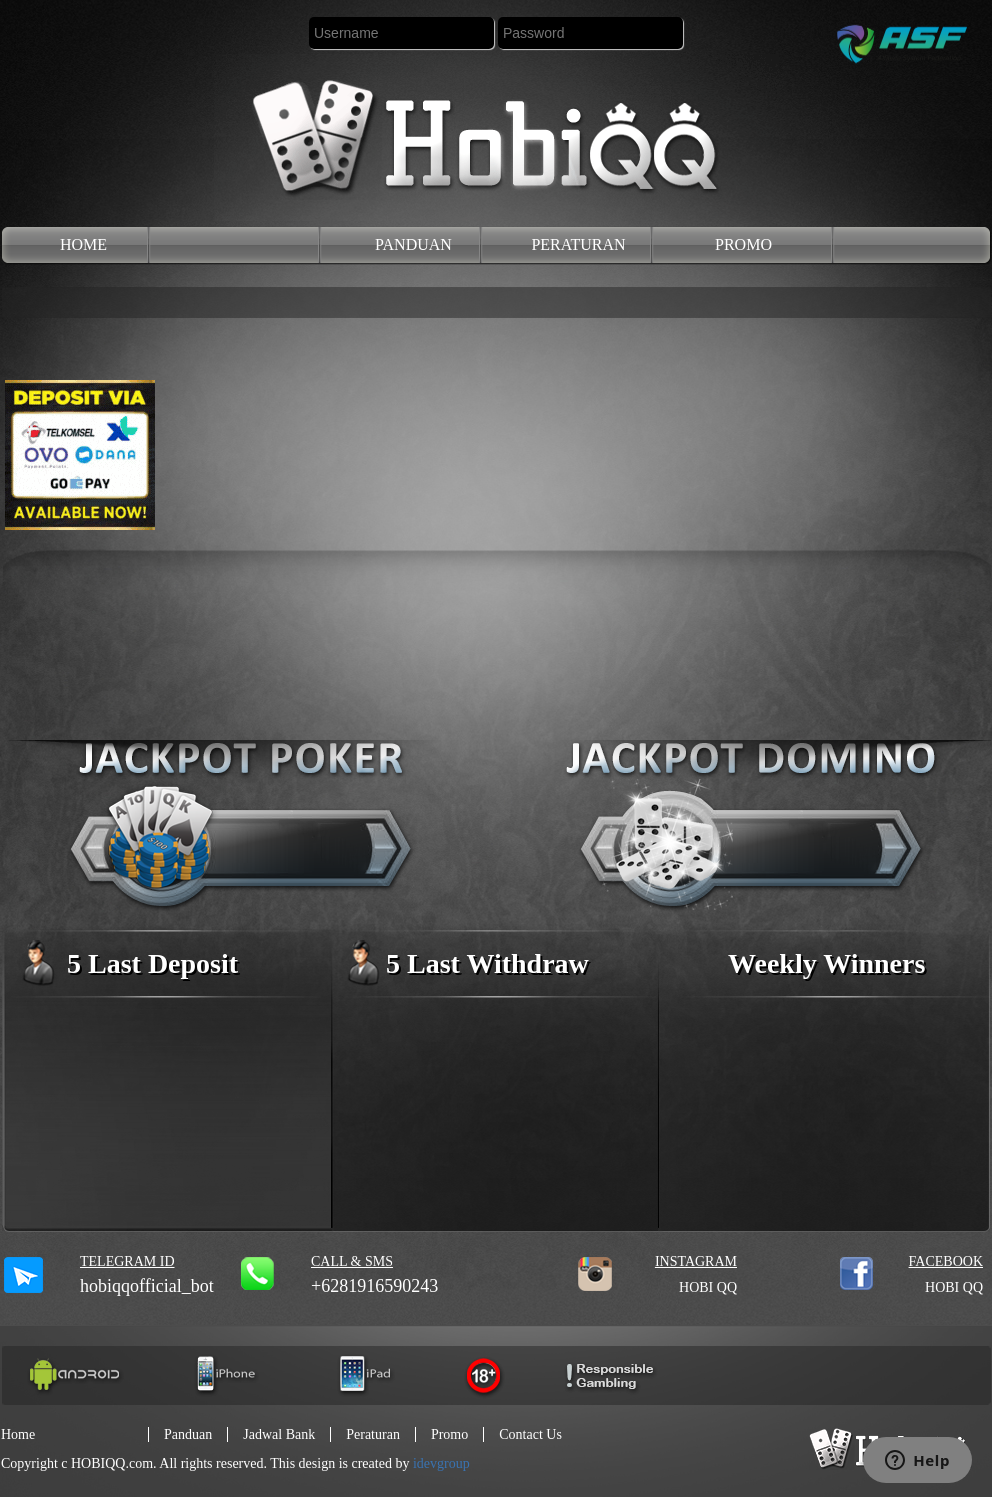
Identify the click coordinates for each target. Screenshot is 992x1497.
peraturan (578, 244)
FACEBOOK (946, 1261)
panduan (413, 244)
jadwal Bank (279, 1434)
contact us (530, 1434)
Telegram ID (127, 1261)
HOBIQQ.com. (114, 1463)
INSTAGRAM (696, 1261)
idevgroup (441, 1463)
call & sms (352, 1261)
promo (743, 244)
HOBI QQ (708, 1287)
